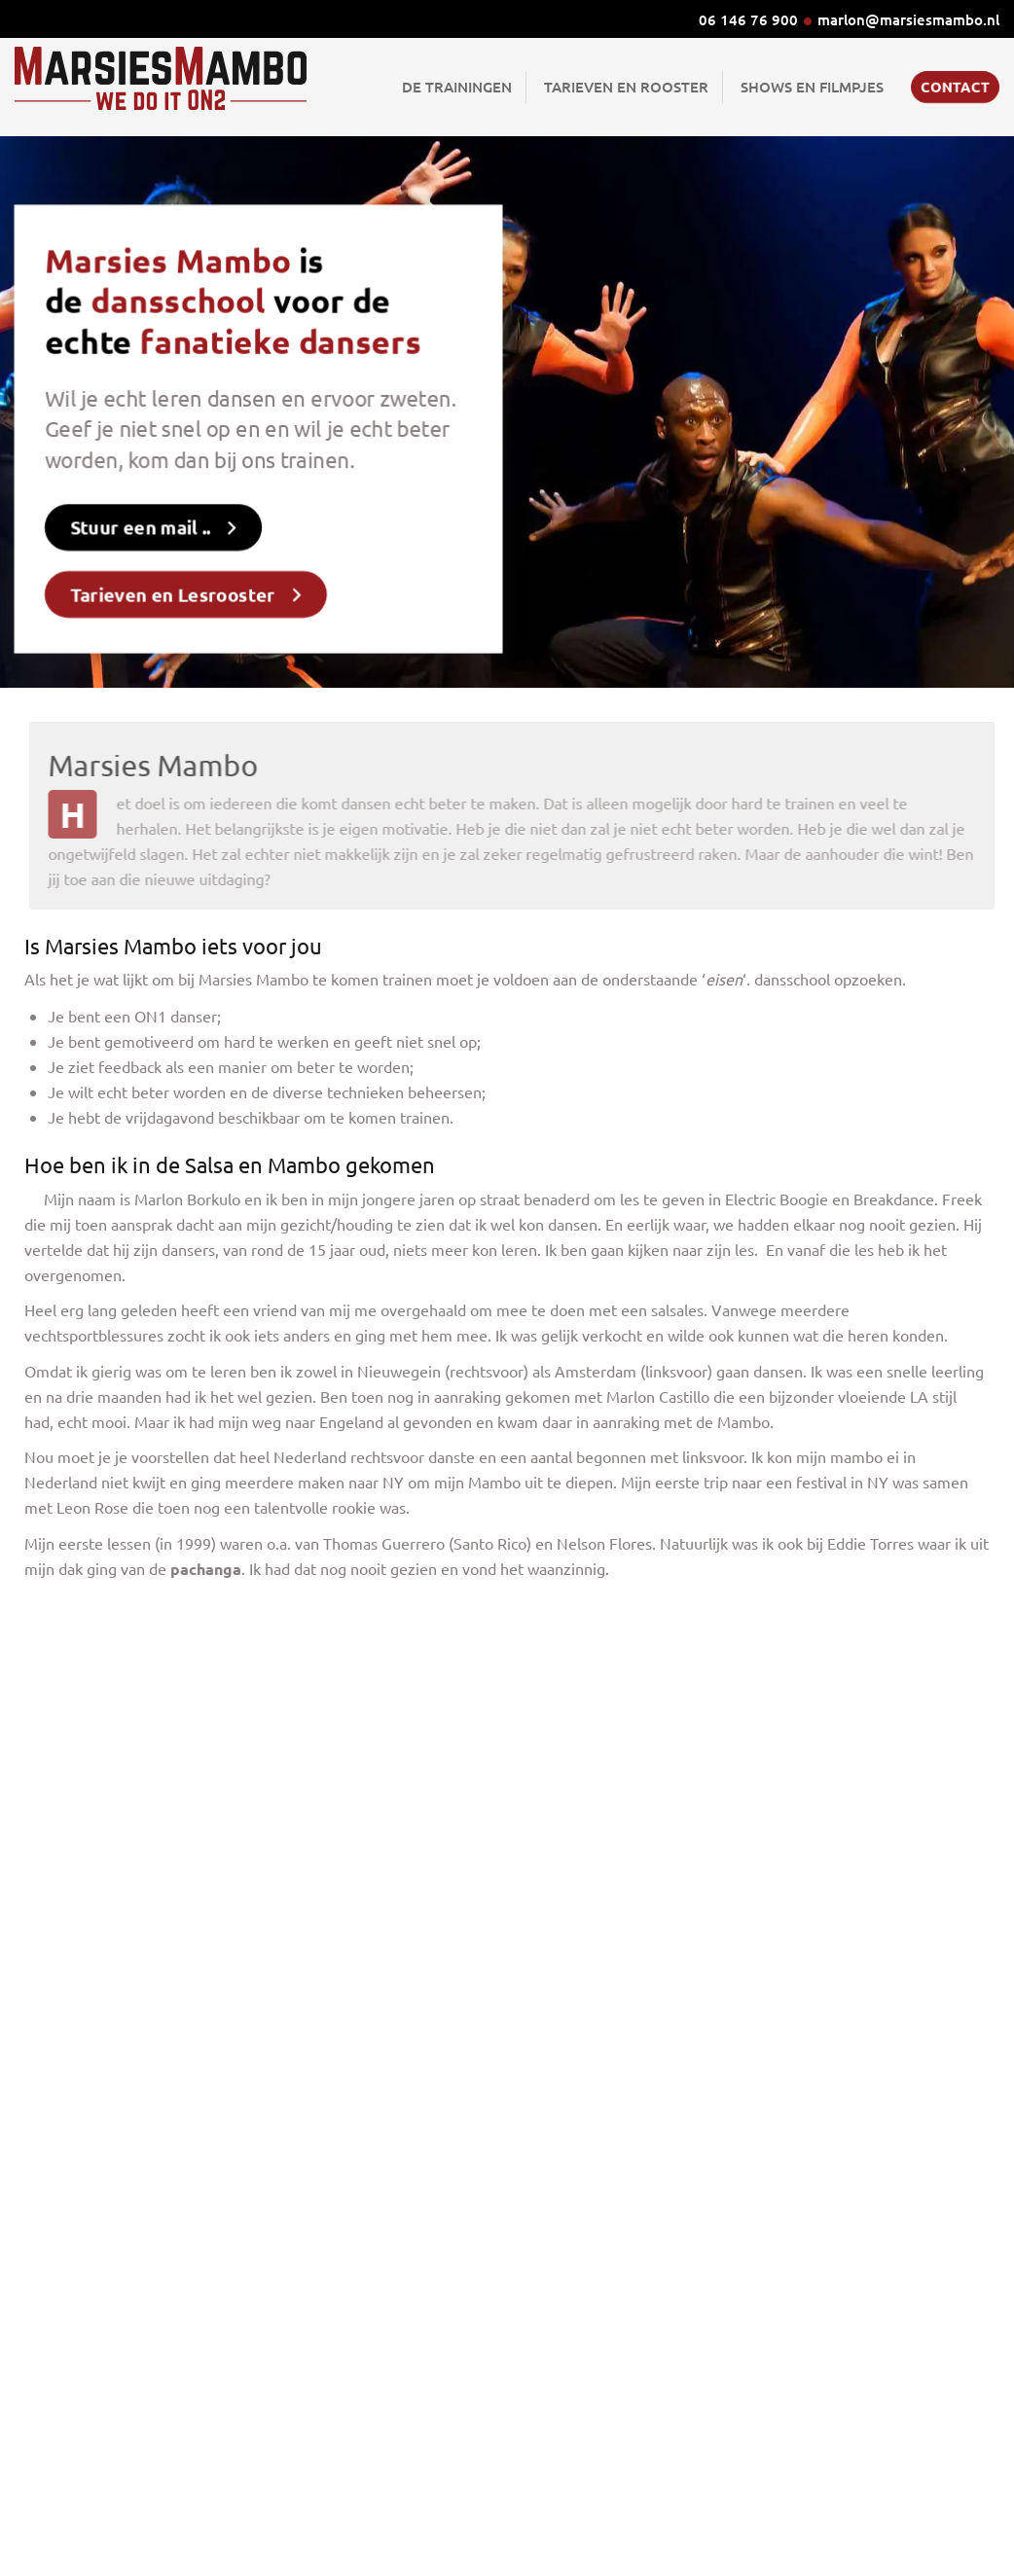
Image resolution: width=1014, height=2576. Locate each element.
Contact (955, 86)
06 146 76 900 (748, 19)
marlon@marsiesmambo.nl (908, 19)
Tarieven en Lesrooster (179, 581)
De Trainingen (457, 86)
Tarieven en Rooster (626, 86)
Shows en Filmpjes (812, 86)
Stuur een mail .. (149, 519)
